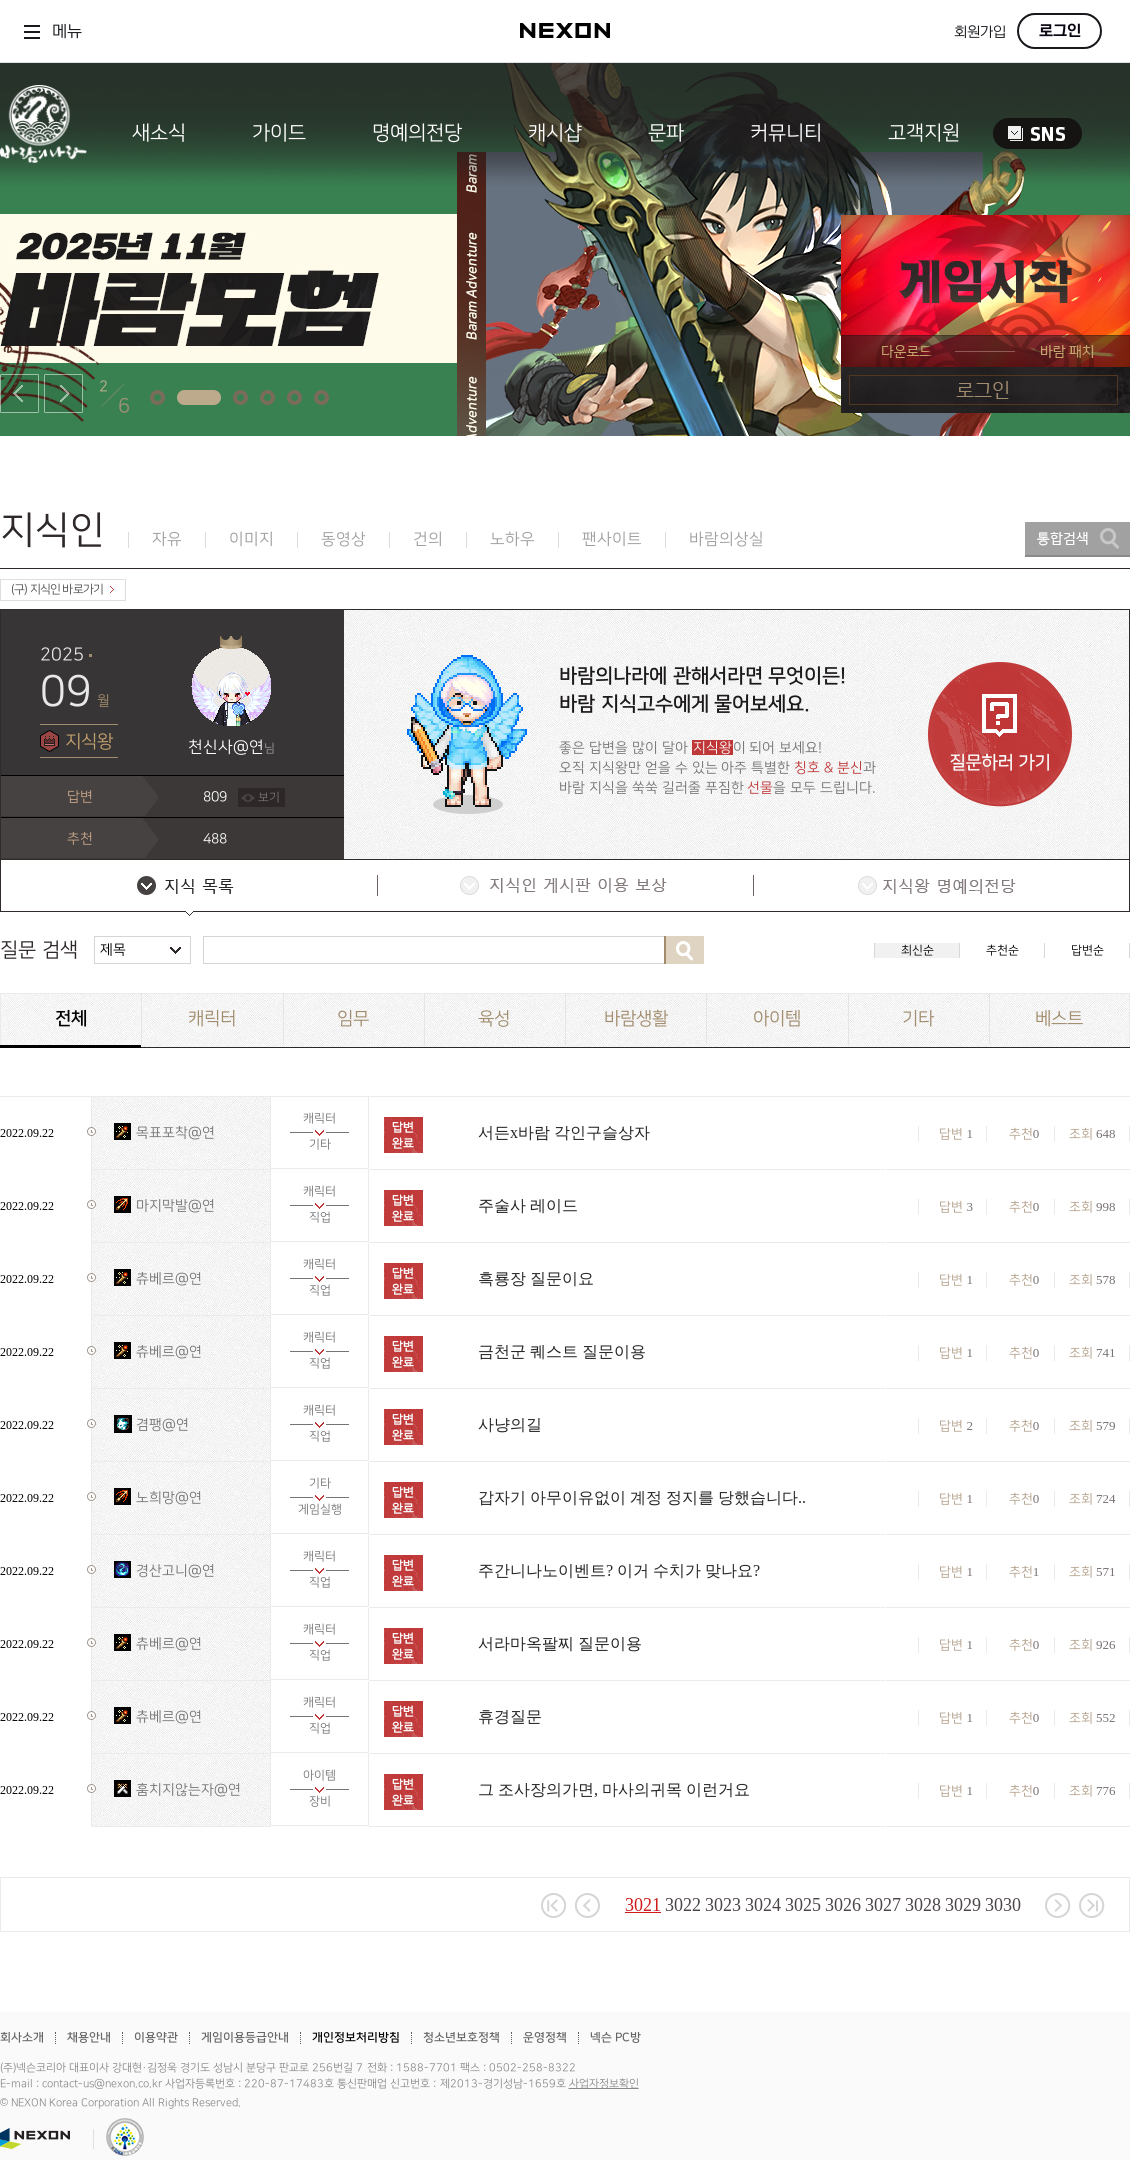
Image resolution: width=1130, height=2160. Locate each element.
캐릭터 (212, 1018)
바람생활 (636, 1018)
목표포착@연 (175, 1132)
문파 (666, 133)
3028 (923, 1905)
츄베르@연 (169, 1278)
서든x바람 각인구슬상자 (564, 1132)
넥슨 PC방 (615, 2037)
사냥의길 (510, 1424)
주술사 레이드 (528, 1205)
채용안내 (89, 2037)
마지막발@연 (175, 1205)
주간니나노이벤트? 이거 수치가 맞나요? (619, 1570)
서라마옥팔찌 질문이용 (560, 1643)
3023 (723, 1905)
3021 (643, 1905)
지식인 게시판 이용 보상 (564, 888)
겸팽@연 (162, 1424)
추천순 (1002, 950)
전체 (71, 1019)
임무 (353, 1018)
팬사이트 (612, 539)
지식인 (52, 530)
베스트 (1059, 1018)
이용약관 (156, 2037)
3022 (683, 1905)
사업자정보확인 (604, 2084)
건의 (428, 539)
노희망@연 (169, 1497)
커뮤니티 (786, 133)
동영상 (343, 539)
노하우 (512, 539)
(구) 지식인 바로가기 (63, 589)
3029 (963, 1905)
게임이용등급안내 (245, 2037)
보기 (269, 797)
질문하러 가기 (1000, 734)
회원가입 (980, 32)
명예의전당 (417, 133)
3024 (763, 1905)
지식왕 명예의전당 (940, 888)
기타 (918, 1018)
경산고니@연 (175, 1570)
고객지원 (924, 133)
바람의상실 (726, 539)
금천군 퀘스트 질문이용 (562, 1351)
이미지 (251, 539)
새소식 (159, 133)
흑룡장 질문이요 (536, 1278)
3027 (883, 1905)
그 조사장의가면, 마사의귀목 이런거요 (614, 1789)
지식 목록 (188, 888)
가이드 (279, 133)
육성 (494, 1018)
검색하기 (684, 950)
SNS (1037, 133)
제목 (113, 949)
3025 (803, 1905)
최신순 (917, 950)
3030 (1003, 1905)
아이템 (777, 1018)
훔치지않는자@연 (188, 1789)
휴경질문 (510, 1716)
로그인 (1060, 31)
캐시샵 (555, 133)
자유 (167, 539)
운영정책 (545, 2037)
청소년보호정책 (461, 2037)
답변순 (1087, 950)
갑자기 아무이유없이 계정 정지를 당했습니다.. (642, 1497)
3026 (843, 1905)
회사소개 (22, 2037)
